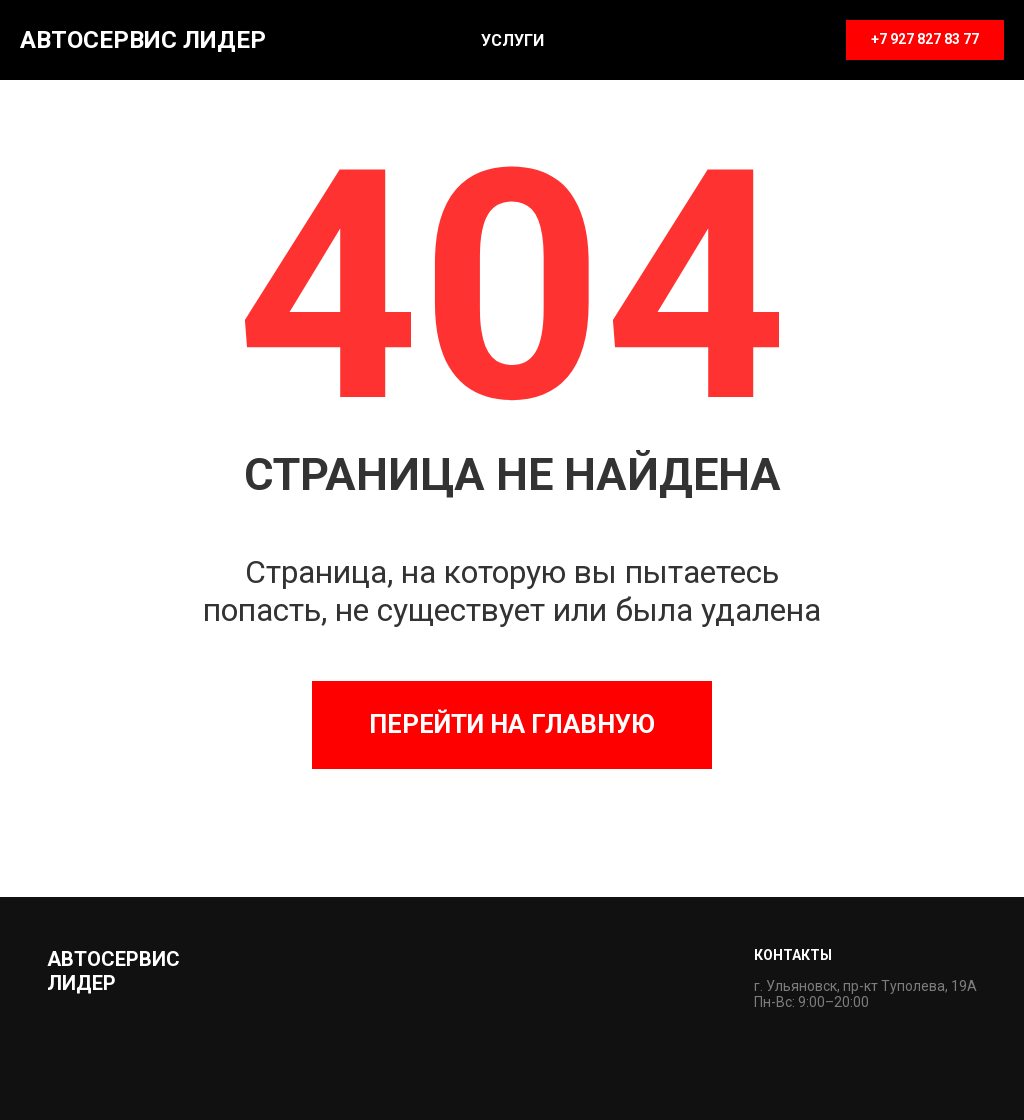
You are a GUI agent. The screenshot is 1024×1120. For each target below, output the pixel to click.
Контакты (793, 955)
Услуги (512, 40)
